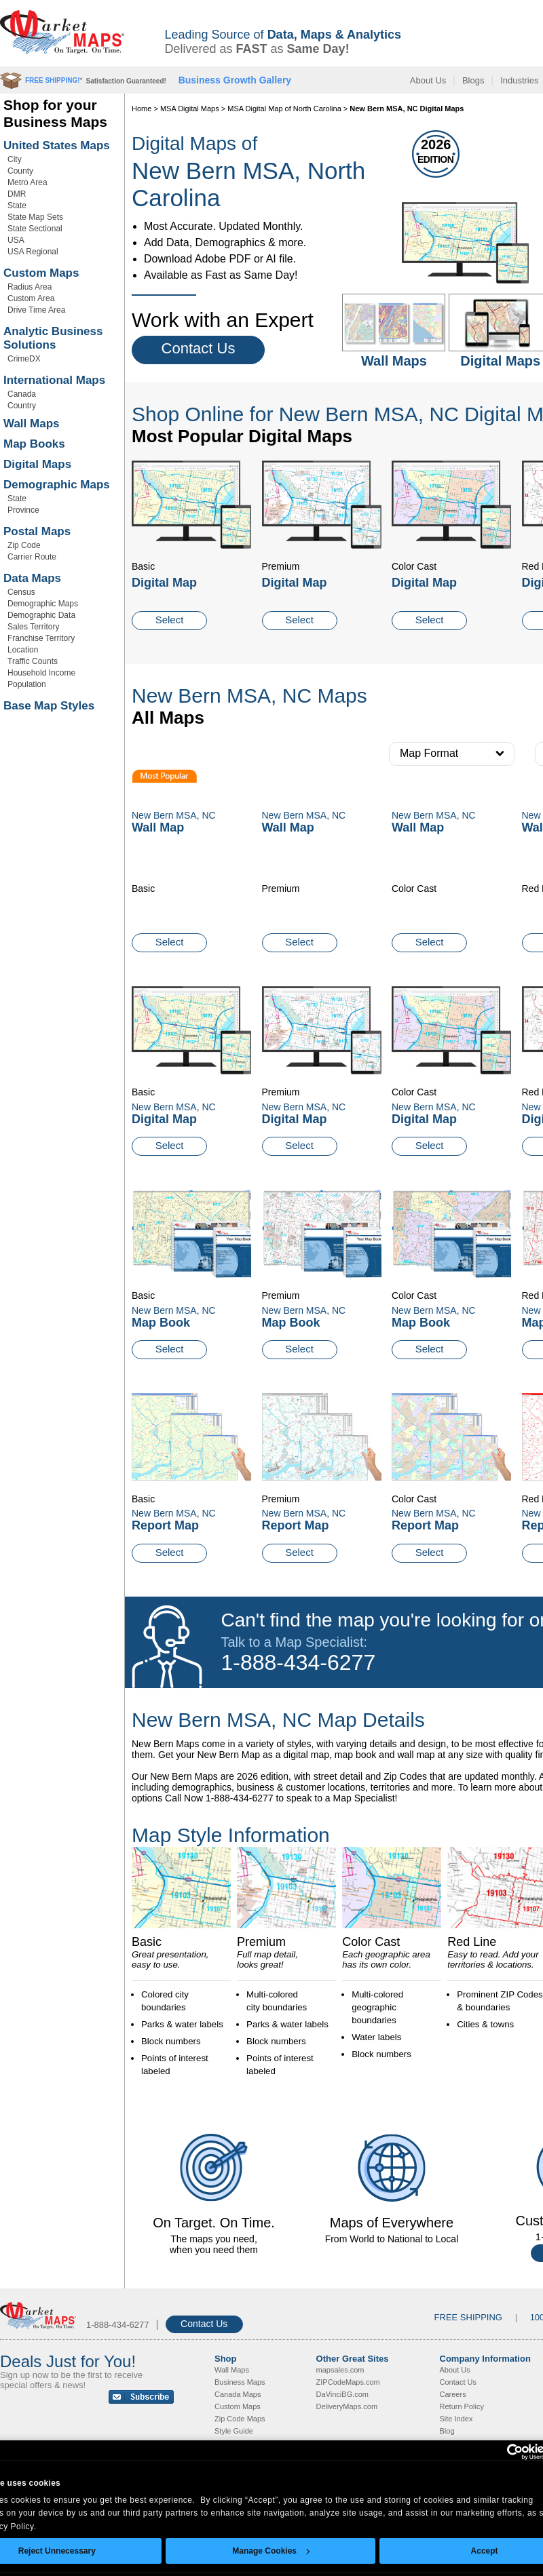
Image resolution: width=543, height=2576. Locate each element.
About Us (428, 80)
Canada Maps (237, 2394)
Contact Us (199, 348)
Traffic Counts (32, 661)
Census (21, 592)
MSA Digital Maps (189, 108)
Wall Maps (31, 423)
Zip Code (24, 545)
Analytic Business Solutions (52, 338)
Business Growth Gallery (235, 80)
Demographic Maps (56, 484)
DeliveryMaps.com (346, 2406)
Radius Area (29, 287)
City (14, 159)
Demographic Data (41, 615)
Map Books (34, 443)
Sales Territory (33, 626)
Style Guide (233, 2431)
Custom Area (30, 298)
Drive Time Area (36, 310)
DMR (16, 194)
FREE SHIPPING (468, 2317)
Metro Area (27, 182)
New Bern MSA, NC (174, 1106)
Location (22, 650)
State (16, 205)
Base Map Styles (48, 705)
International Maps (54, 380)
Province (23, 510)
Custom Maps (41, 273)
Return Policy (462, 2406)
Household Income (41, 673)
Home (141, 108)
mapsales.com (340, 2370)
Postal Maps (37, 531)
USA (15, 240)
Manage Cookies (271, 2551)
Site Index (456, 2419)
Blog (447, 2431)
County (20, 171)
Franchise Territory (41, 638)
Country (21, 405)
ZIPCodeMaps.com (348, 2382)
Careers (453, 2394)
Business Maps (239, 2382)
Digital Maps (37, 464)
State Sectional (34, 228)
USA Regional (32, 251)
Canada (21, 394)
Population (26, 684)
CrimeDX (24, 359)
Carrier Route (31, 557)
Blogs (473, 80)
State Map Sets (35, 217)
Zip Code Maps (239, 2419)
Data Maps (32, 578)
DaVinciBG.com (342, 2394)
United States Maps (56, 145)
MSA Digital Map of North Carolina (284, 108)
